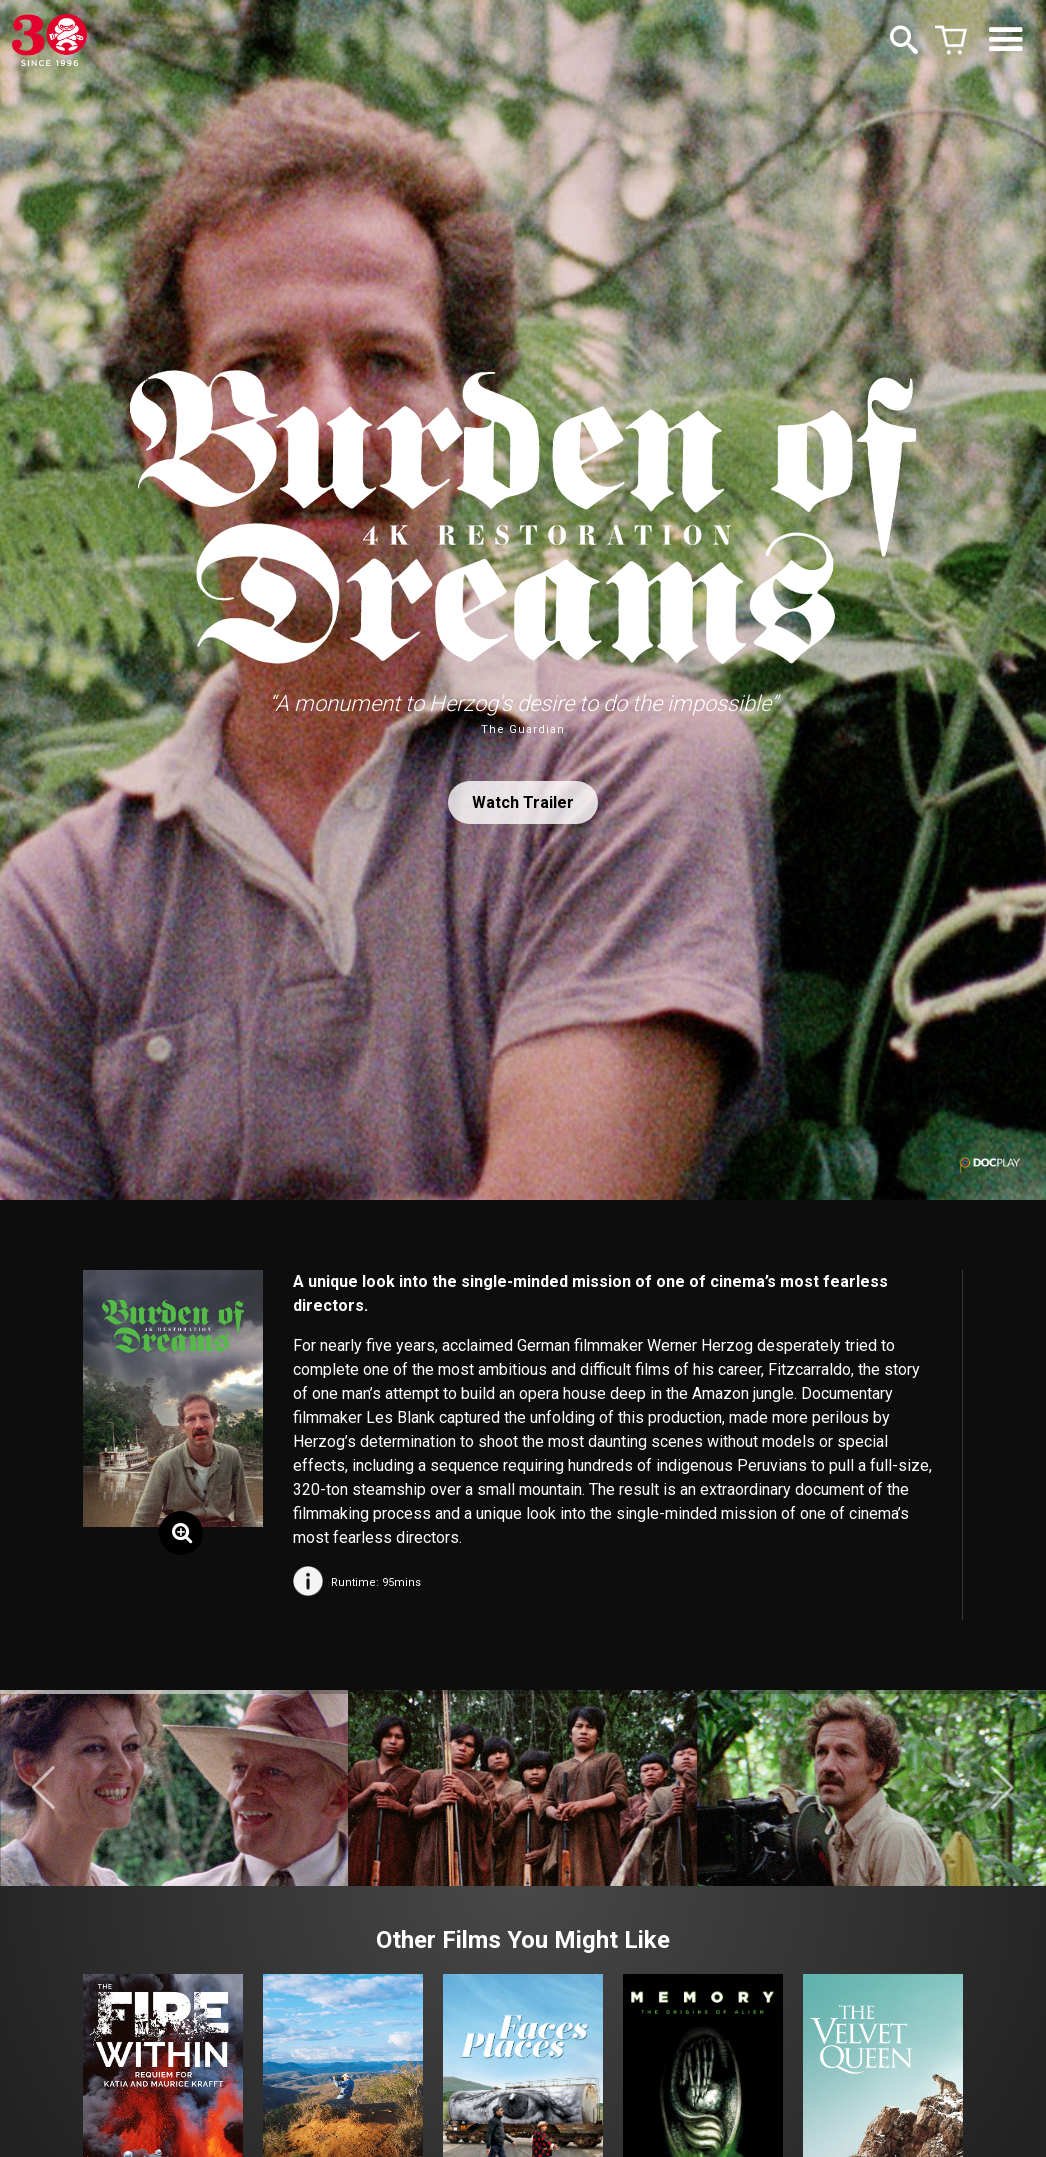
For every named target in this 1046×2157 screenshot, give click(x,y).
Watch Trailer (523, 802)
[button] (43, 1788)
